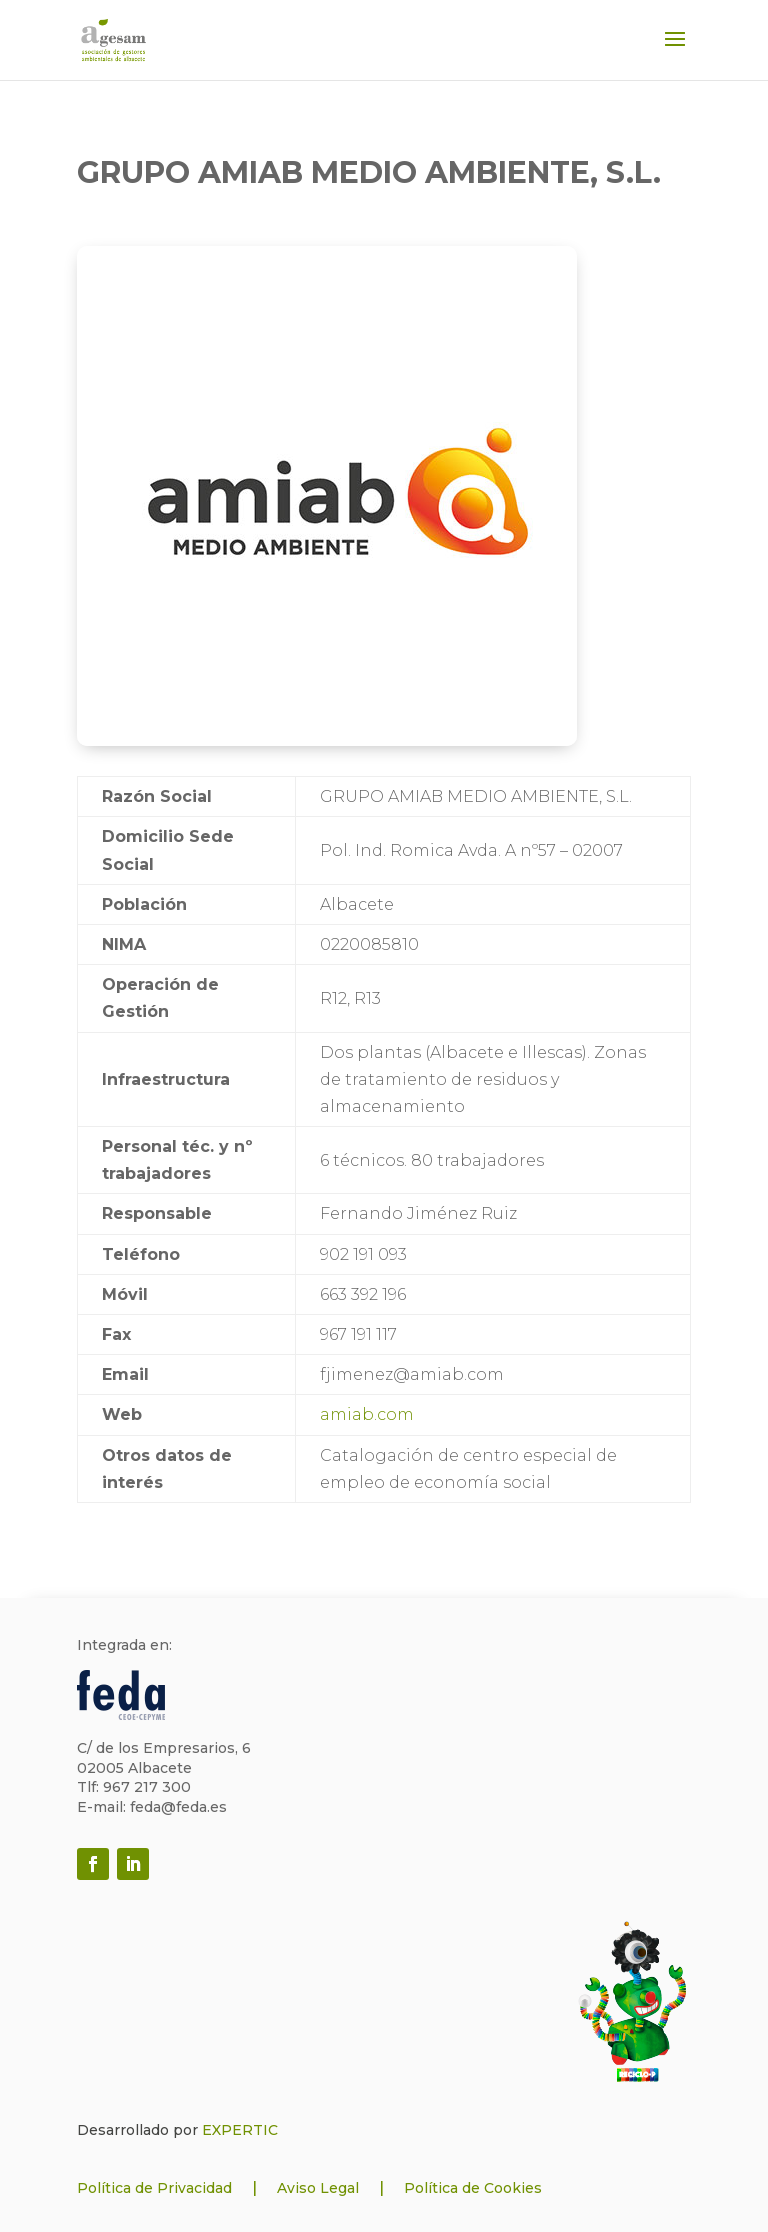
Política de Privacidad (154, 2188)
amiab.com (367, 1414)
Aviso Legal (318, 2188)
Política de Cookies (473, 2188)
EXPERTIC (240, 2130)
